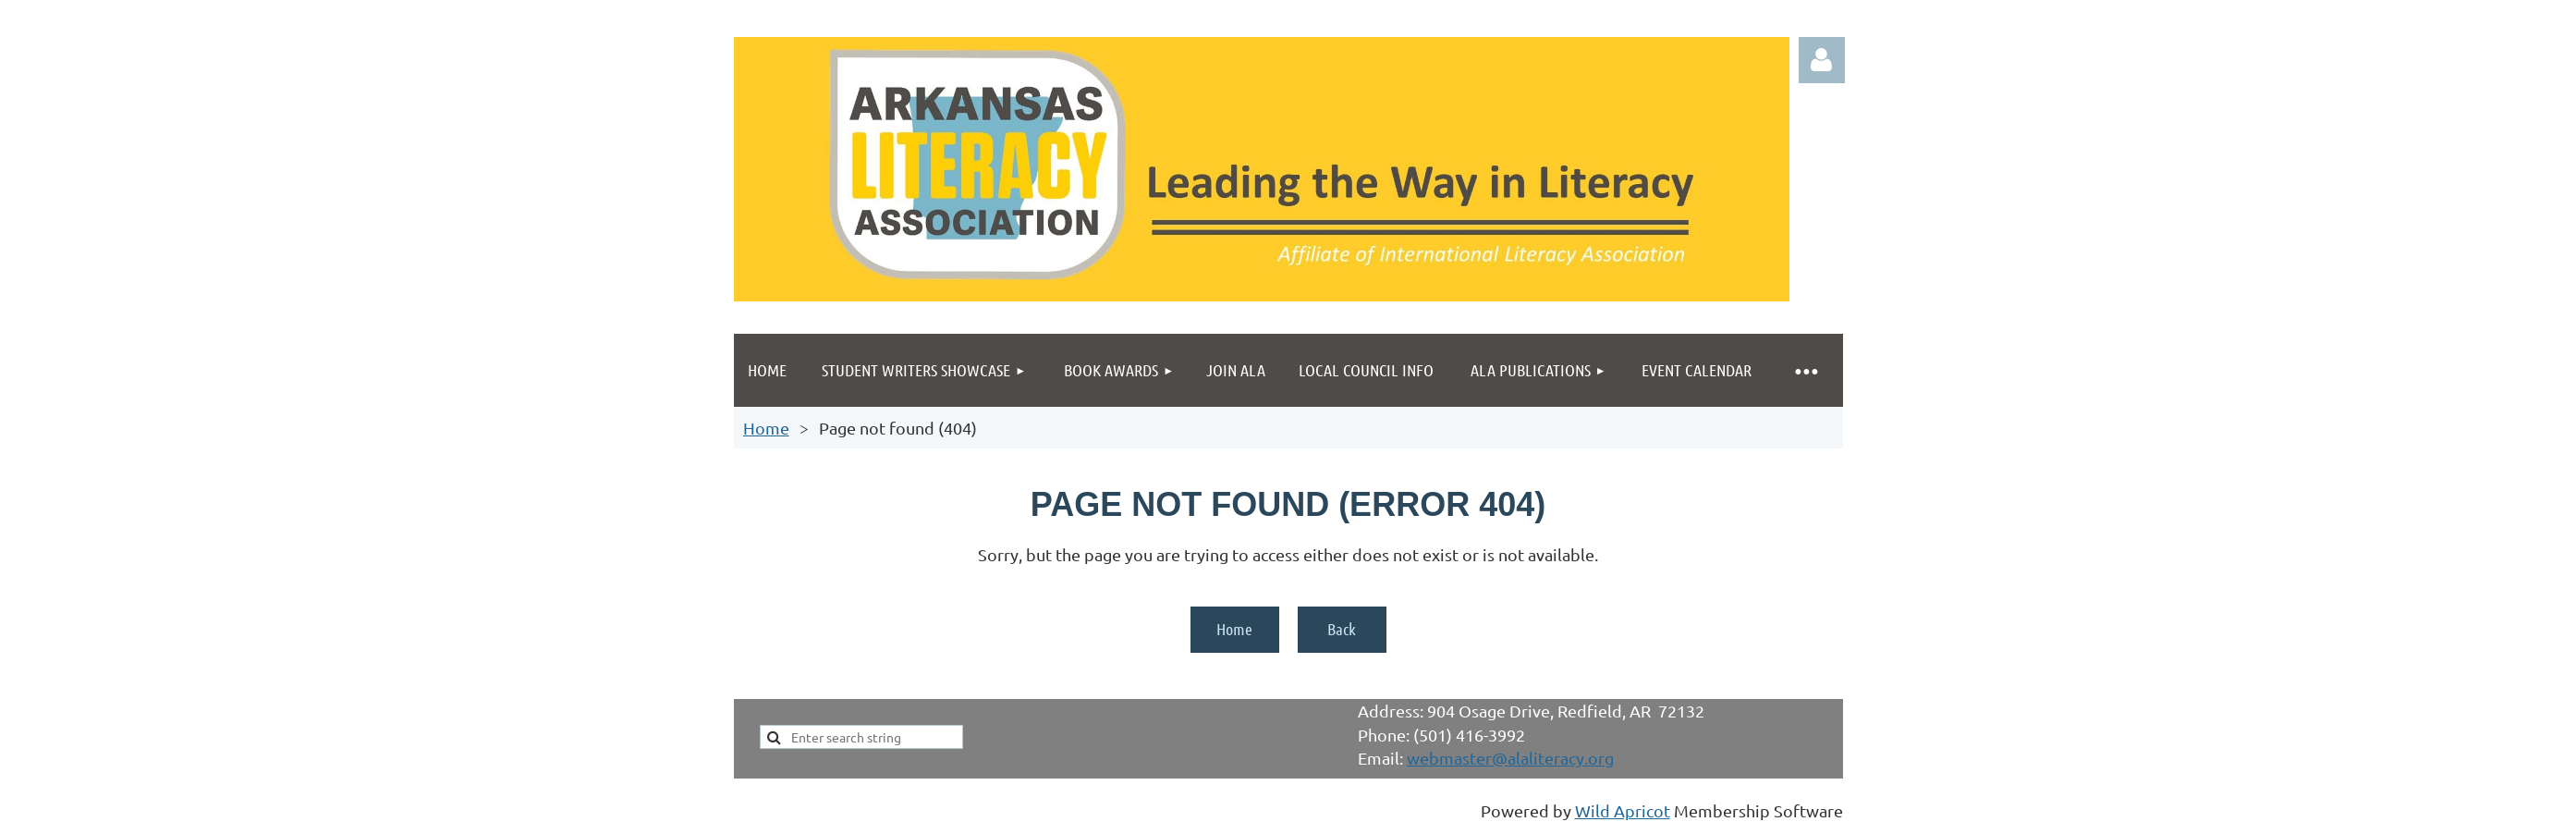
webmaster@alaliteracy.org (1510, 757)
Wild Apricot (1622, 810)
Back (1341, 629)
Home (766, 427)
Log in (1822, 60)
